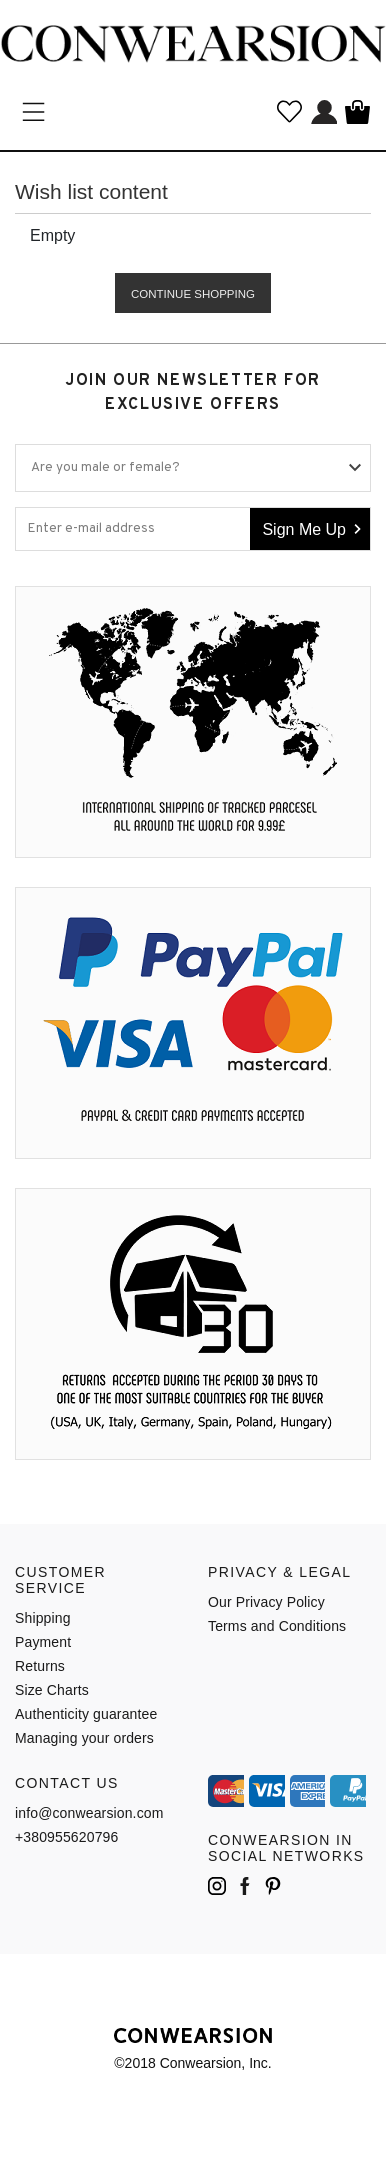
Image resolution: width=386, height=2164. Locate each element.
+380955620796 (66, 1837)
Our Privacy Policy (266, 1602)
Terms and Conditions (277, 1626)
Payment (43, 1642)
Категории (33, 111)
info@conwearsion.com (89, 1813)
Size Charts (52, 1690)
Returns (40, 1666)
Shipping (43, 1618)
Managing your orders (84, 1738)
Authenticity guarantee (86, 1714)
